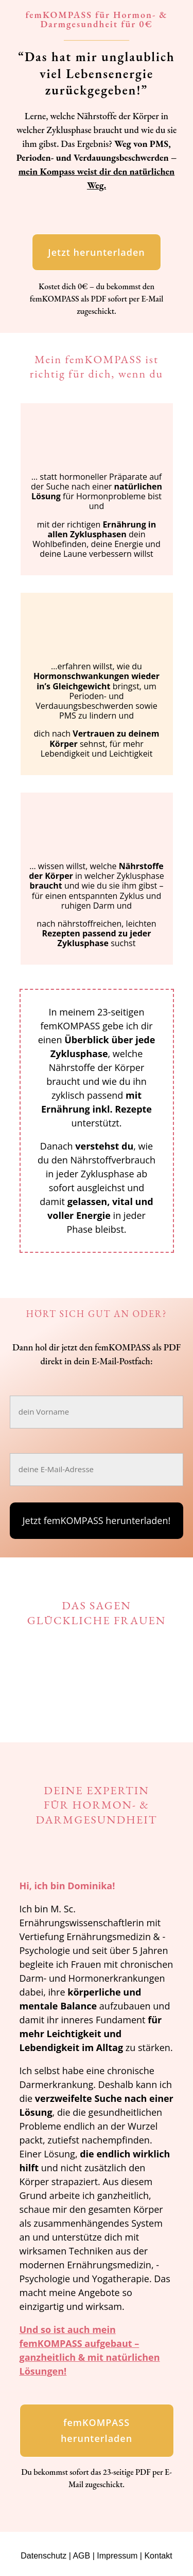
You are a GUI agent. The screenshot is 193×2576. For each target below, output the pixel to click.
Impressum (117, 2555)
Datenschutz (43, 2555)
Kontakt (158, 2555)
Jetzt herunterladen (96, 252)
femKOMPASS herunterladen (96, 2430)
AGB (81, 2555)
